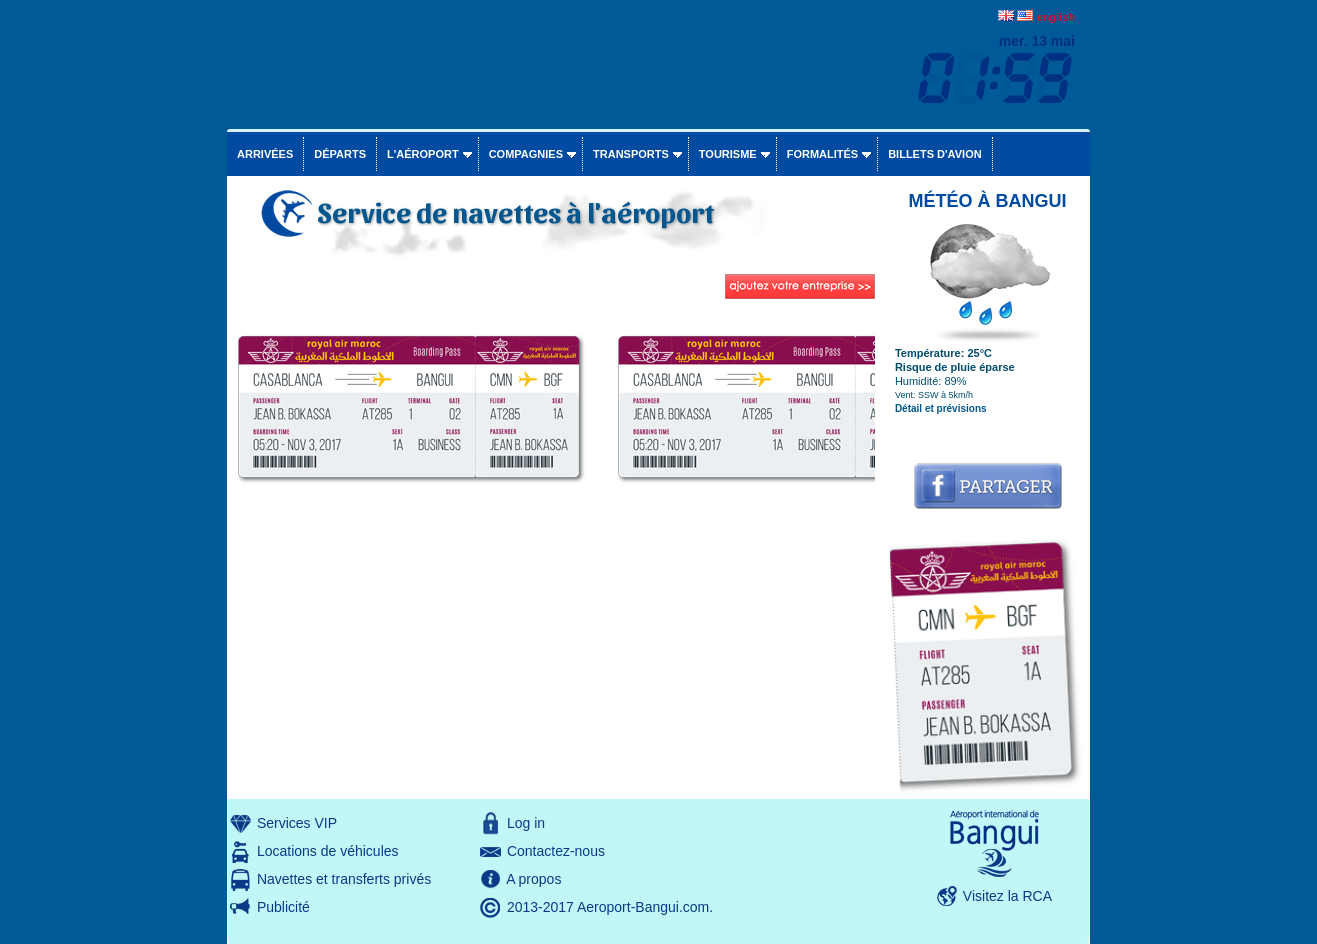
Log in (526, 823)
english (1055, 17)
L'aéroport (423, 154)
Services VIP (297, 823)
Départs (340, 154)
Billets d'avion (934, 154)
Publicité (283, 907)
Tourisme (728, 154)
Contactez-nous (556, 851)
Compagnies (526, 154)
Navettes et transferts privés (344, 879)
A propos (533, 879)
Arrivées (265, 154)
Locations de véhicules (328, 851)
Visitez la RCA (1007, 896)
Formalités (823, 154)
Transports (631, 154)
